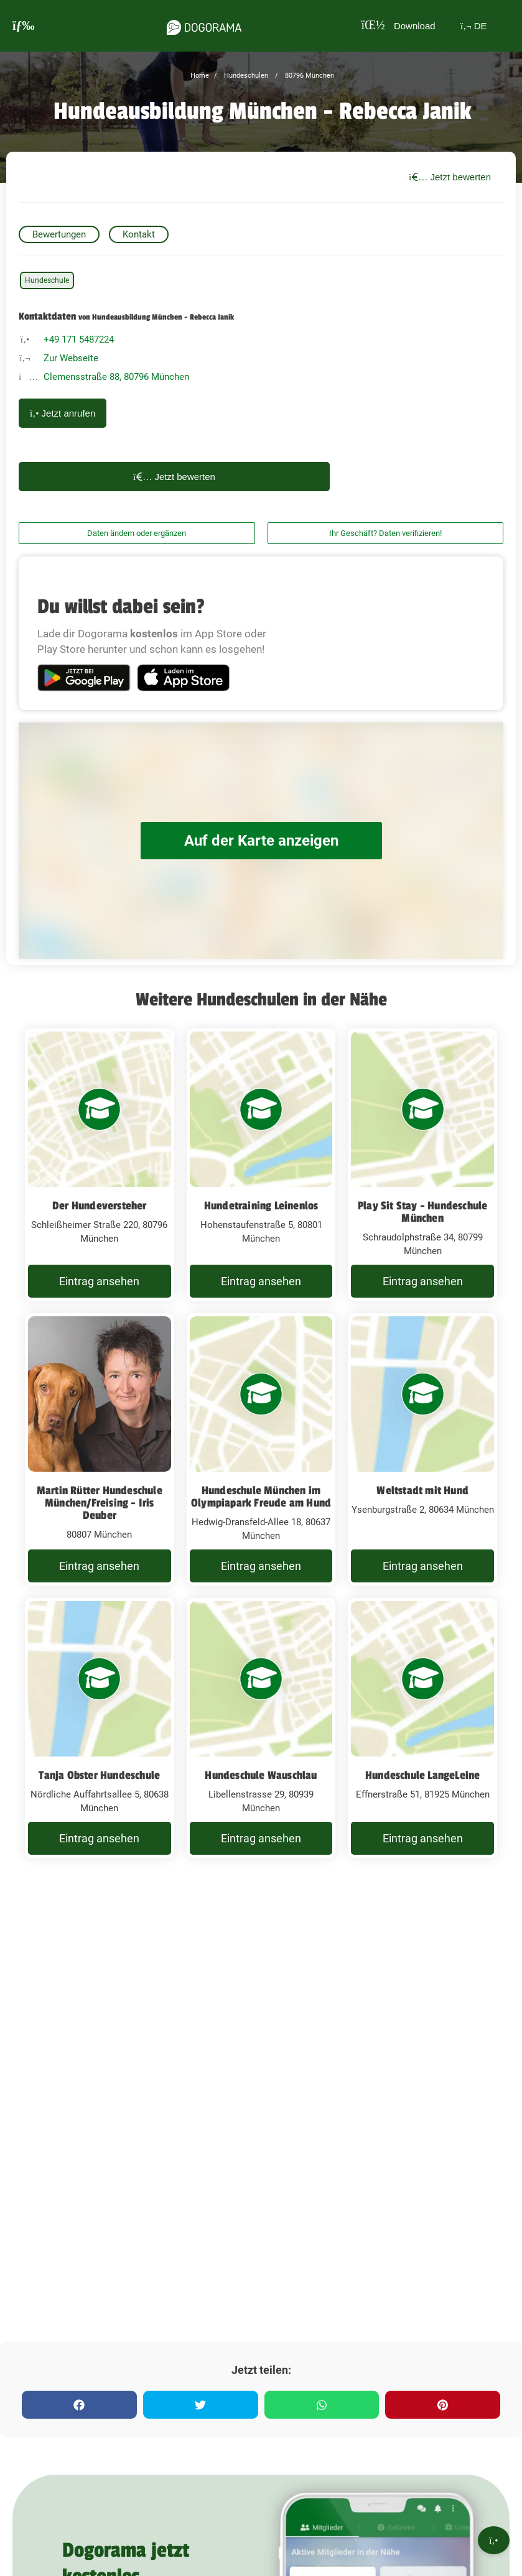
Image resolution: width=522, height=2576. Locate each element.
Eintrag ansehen (99, 1281)
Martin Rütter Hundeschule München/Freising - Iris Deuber (99, 1503)
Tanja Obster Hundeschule (99, 1775)
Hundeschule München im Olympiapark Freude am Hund (261, 1497)
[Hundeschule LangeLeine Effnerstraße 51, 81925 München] (422, 1728)
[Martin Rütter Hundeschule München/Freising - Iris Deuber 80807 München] (99, 1449)
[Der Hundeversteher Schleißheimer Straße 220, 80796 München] (99, 1164)
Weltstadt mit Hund (422, 1490)
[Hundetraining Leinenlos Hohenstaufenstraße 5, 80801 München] (261, 1164)
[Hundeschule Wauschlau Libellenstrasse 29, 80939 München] (261, 1728)
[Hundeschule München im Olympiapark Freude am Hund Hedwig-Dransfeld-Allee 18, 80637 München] (261, 1449)
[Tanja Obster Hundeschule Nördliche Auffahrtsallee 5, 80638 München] (99, 1728)
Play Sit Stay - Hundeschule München (422, 1212)
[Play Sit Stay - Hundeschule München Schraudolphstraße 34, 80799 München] (422, 1164)
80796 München (308, 76)
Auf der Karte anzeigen (261, 840)
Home (199, 76)
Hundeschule (47, 280)
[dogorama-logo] (199, 25)
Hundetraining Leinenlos (261, 1205)
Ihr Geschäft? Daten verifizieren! (385, 533)
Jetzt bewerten (450, 177)
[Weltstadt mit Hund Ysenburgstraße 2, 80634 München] (422, 1449)
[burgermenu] (23, 25)
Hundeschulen (245, 76)
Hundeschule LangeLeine (422, 1775)
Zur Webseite (71, 358)
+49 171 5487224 (79, 339)
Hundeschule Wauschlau (261, 1775)
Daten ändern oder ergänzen (136, 533)
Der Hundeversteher (99, 1205)
